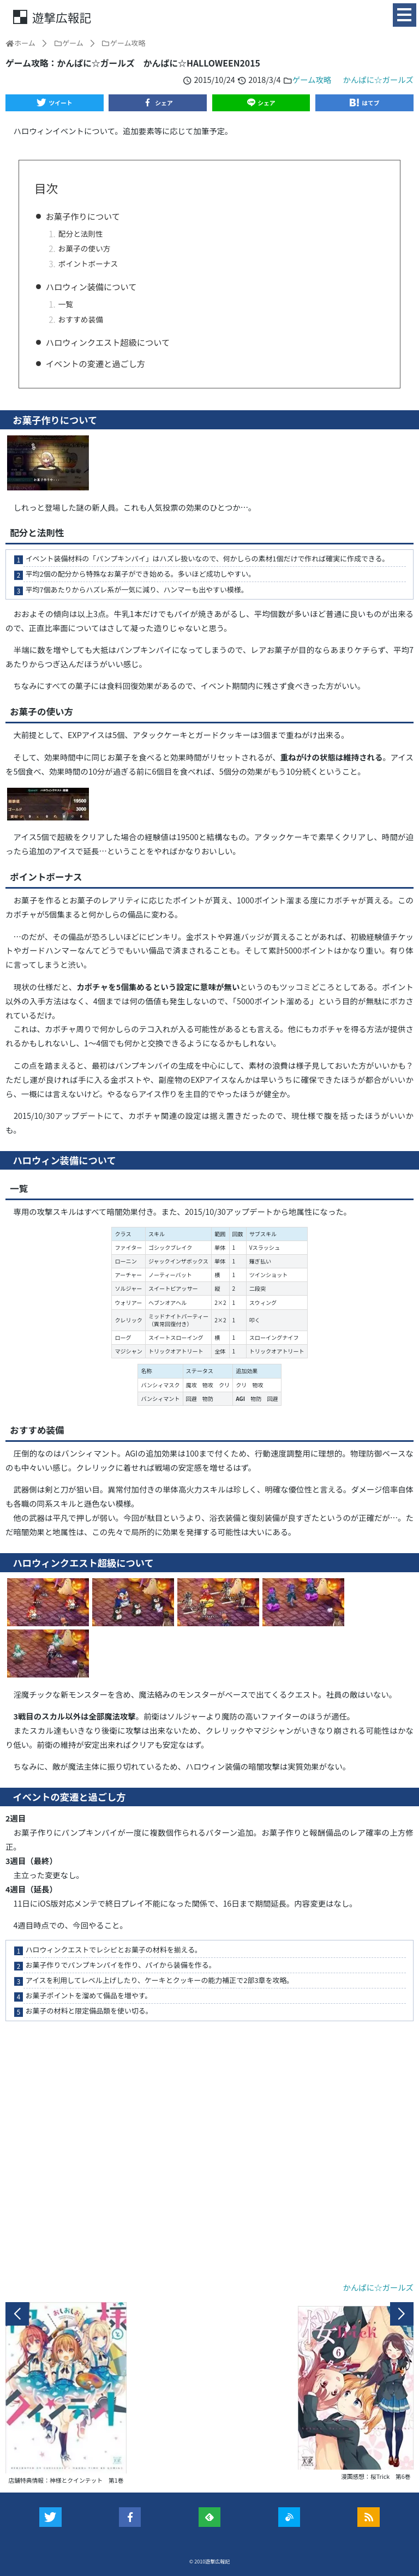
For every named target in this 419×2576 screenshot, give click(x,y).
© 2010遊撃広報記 (209, 2561)
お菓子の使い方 (84, 248)
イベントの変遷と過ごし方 (95, 363)
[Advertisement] (209, 2154)
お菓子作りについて (83, 216)
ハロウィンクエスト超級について (108, 342)
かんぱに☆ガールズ (378, 79)
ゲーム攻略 (312, 79)
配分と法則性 (80, 233)
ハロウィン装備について (91, 286)
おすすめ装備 (80, 319)
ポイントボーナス (88, 263)
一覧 (65, 303)
